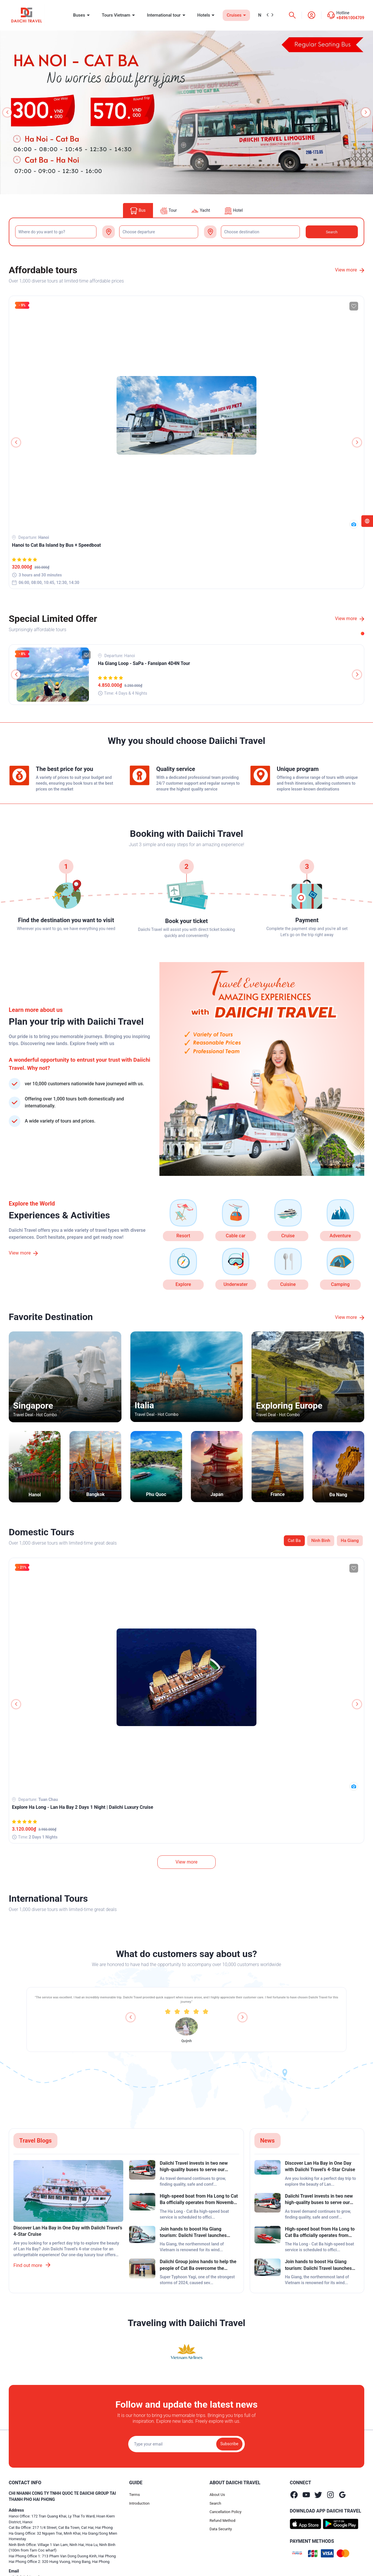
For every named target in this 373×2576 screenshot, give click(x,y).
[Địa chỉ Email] (186, 2444)
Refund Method (222, 2520)
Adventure (340, 1235)
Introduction (139, 2503)
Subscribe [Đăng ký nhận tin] (229, 2443)
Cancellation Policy (226, 2512)
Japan (216, 1494)
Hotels (204, 15)
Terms (134, 2494)
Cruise (288, 1235)
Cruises (234, 15)
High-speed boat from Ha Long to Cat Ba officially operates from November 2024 (199, 2199)
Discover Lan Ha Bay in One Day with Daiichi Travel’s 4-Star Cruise (67, 2231)
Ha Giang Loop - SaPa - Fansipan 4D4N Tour (144, 663)
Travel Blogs (35, 2140)
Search (215, 2503)
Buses (79, 15)
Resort (183, 1235)
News (267, 2140)
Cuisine (287, 1284)
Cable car (235, 1235)
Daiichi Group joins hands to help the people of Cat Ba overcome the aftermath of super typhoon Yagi (198, 2265)
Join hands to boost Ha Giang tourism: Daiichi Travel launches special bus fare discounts (193, 2232)
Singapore (33, 1405)
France (277, 1494)
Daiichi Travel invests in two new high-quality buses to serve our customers (194, 2166)
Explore (183, 1284)
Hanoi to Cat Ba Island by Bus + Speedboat (56, 545)
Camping (340, 1284)
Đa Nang (338, 1494)
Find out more (31, 2265)
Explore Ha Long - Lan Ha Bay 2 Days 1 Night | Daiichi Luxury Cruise (82, 1807)
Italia (144, 1405)
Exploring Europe (289, 1405)
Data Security (221, 2529)
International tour (164, 15)
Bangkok (95, 1494)
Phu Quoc (156, 1494)
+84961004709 (350, 18)
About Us (217, 2494)
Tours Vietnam (116, 15)
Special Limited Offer (53, 618)
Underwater (236, 1284)
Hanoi (35, 1494)
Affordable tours (43, 270)
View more (349, 270)
